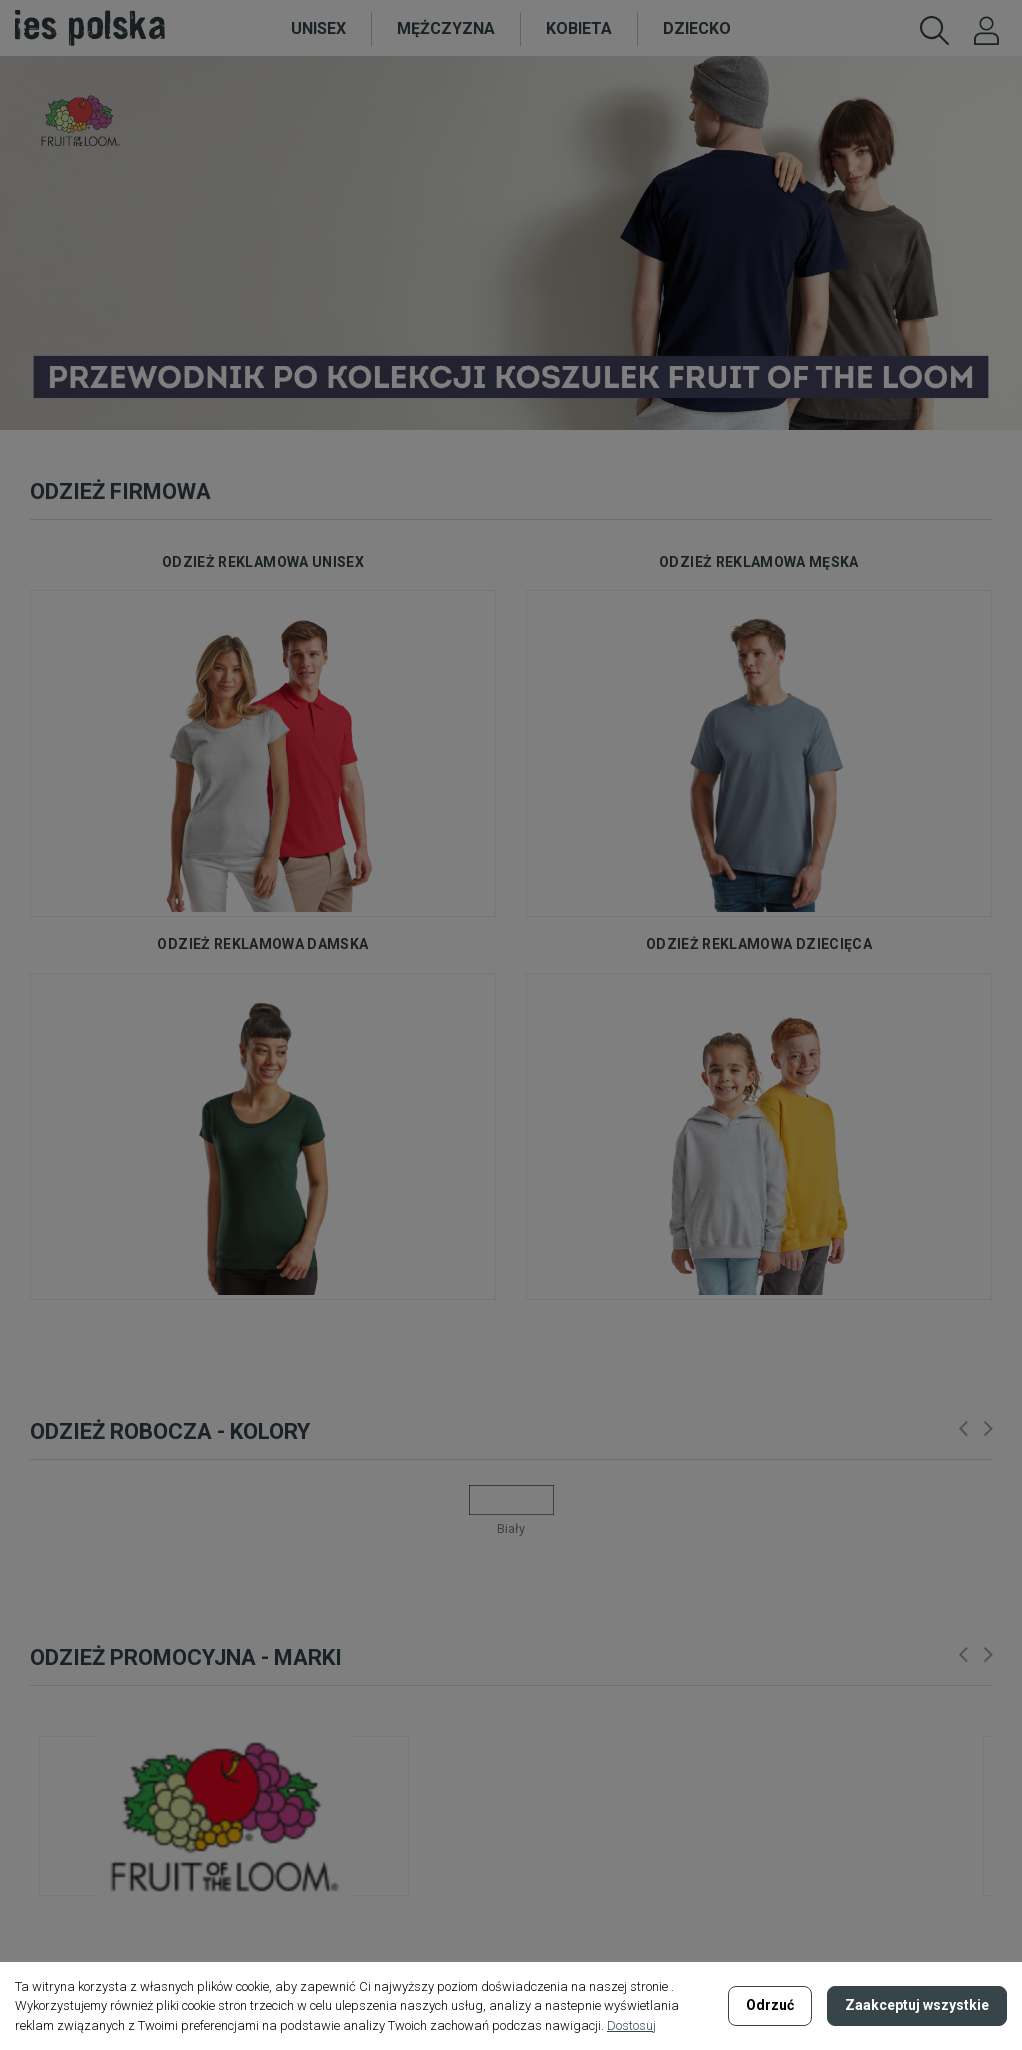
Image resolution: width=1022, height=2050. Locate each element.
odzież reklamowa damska (262, 944)
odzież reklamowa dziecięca (759, 944)
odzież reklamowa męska (759, 562)
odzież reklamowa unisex (263, 562)
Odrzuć (770, 2005)
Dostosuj (631, 2025)
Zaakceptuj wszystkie (917, 2005)
